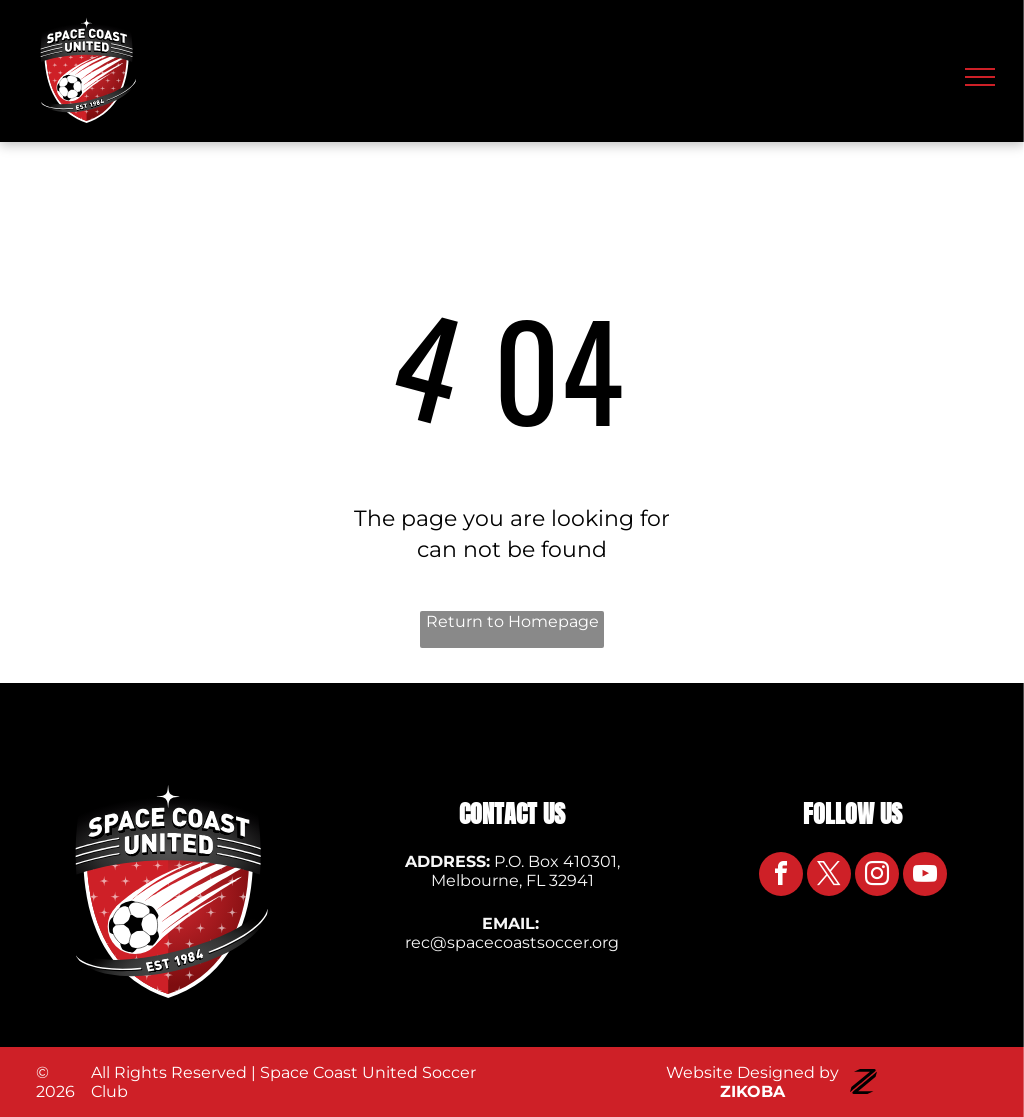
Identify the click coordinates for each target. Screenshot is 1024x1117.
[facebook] (781, 876)
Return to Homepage (512, 621)
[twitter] (829, 876)
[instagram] (877, 876)
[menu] (980, 77)
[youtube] (925, 876)
